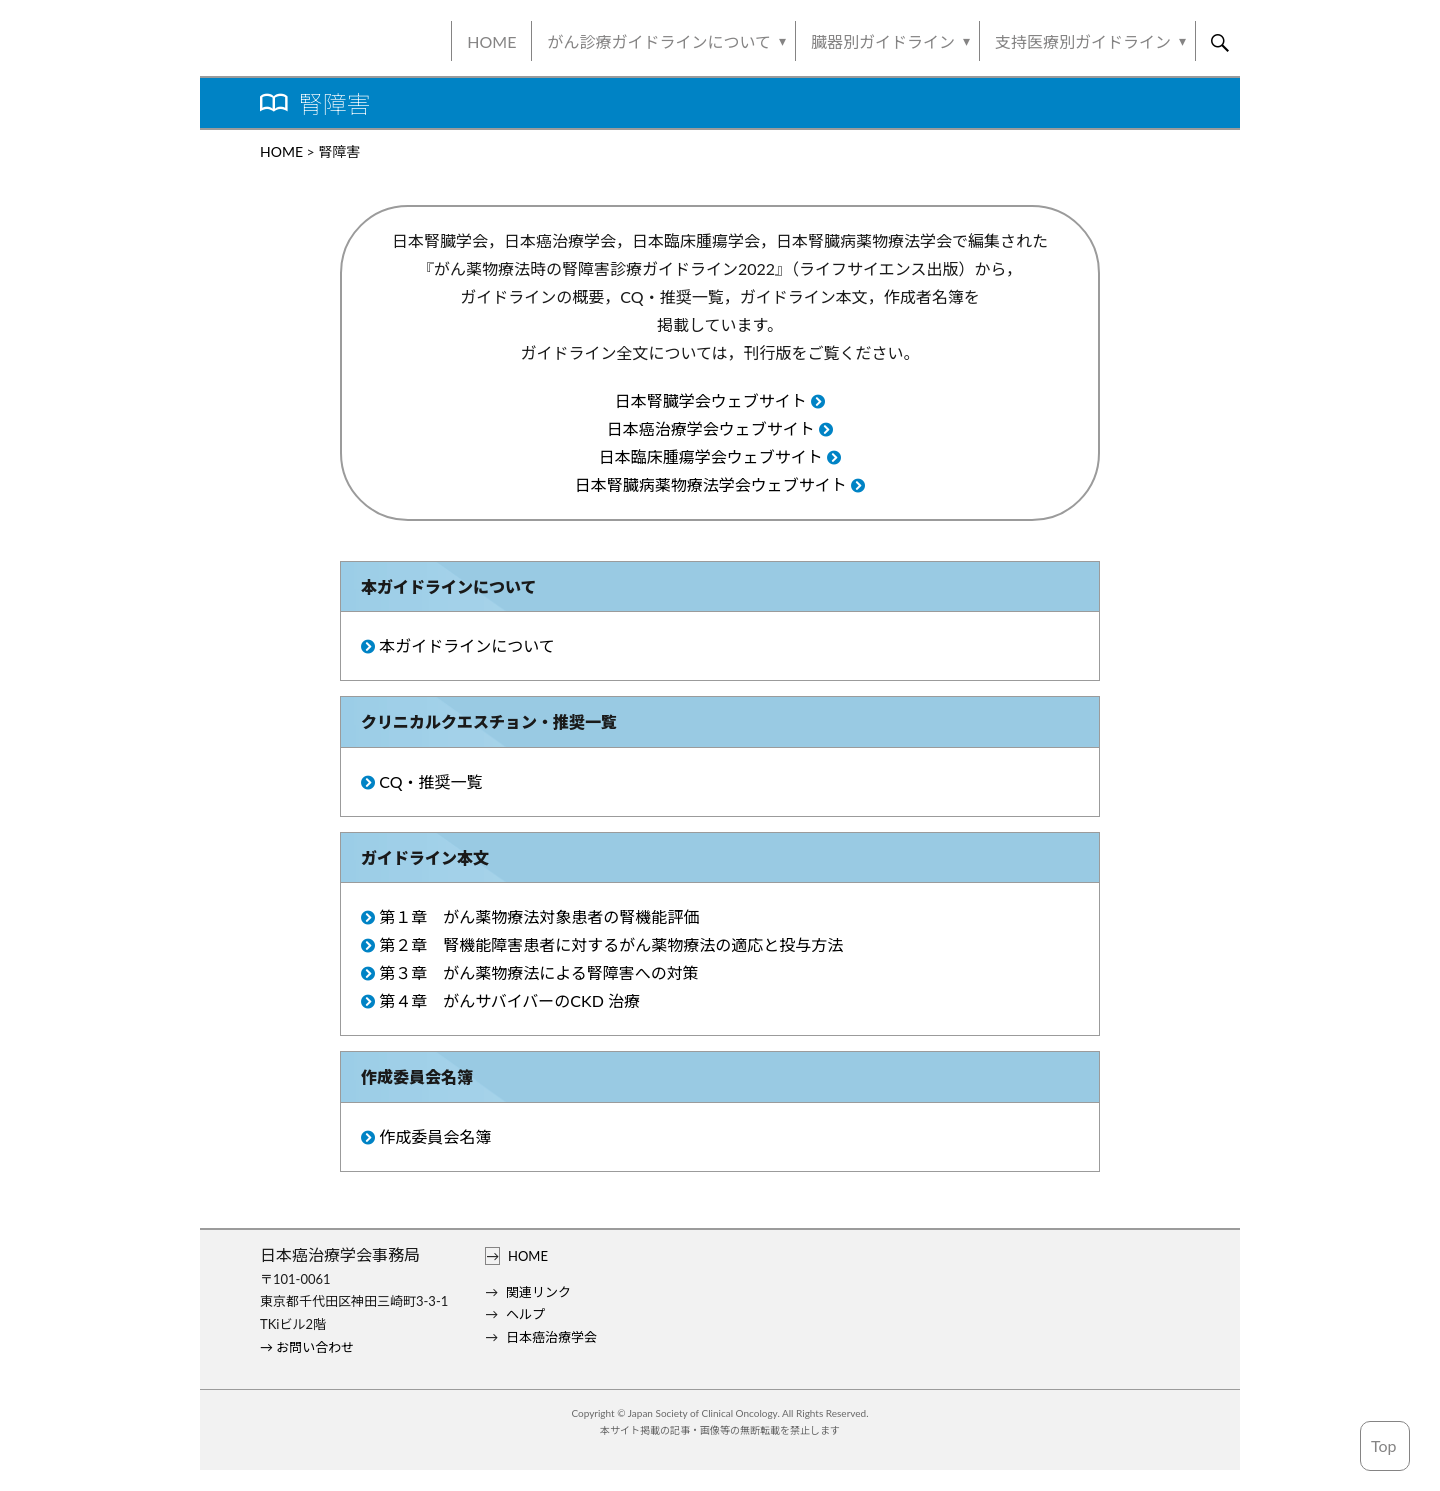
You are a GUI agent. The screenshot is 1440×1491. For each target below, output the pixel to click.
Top (1384, 1445)
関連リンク (538, 1292)
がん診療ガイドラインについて (659, 41)
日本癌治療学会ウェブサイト (711, 428)
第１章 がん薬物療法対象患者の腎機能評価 (539, 916)
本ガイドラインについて (467, 645)
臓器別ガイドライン (883, 41)
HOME (491, 41)
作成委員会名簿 (435, 1136)
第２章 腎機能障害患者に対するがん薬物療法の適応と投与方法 (611, 944)
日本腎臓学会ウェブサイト (711, 400)
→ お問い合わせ (307, 1347)
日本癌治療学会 (551, 1337)
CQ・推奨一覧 (430, 781)
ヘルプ (525, 1314)
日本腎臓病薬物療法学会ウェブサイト (711, 484)
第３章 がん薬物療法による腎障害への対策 (539, 972)
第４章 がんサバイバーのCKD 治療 (509, 1000)
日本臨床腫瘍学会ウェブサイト (711, 456)
